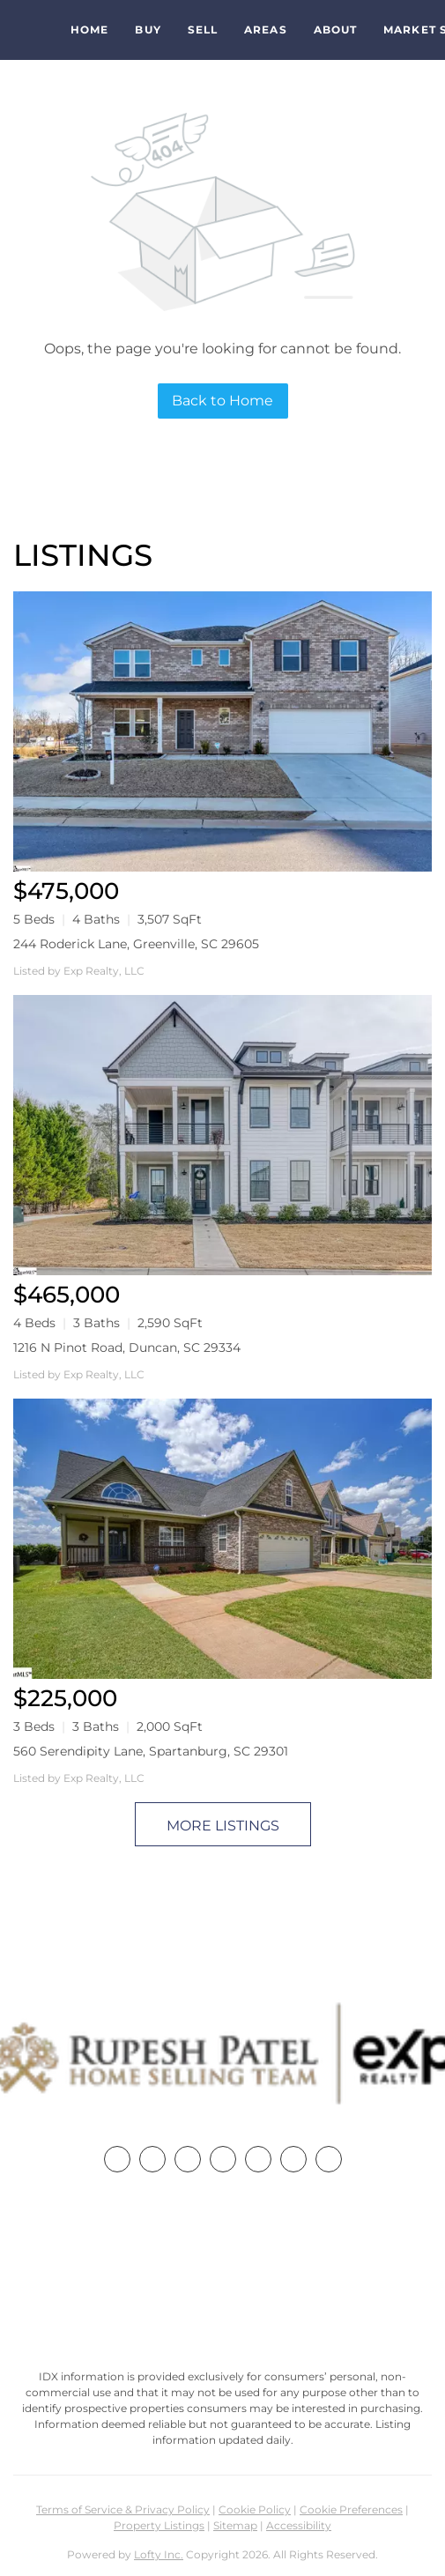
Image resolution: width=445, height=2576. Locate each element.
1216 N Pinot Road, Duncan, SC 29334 (127, 1347)
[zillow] (223, 2159)
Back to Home (222, 400)
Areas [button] (265, 29)
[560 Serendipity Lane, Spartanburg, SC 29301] (222, 1539)
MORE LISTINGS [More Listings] (223, 1825)
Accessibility (298, 2525)
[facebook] (117, 2159)
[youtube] (293, 2159)
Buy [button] (147, 29)
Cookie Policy (255, 2509)
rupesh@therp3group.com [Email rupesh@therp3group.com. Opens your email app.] (223, 2306)
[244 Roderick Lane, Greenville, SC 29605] (222, 731)
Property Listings (159, 2525)
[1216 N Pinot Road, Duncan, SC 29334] (222, 1135)
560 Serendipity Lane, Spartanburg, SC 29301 (150, 1751)
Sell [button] (203, 29)
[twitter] (187, 2159)
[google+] (328, 2159)
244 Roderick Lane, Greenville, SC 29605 (136, 944)
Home (89, 29)
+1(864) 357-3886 (223, 2274)
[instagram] (258, 2159)
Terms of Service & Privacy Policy (123, 2509)
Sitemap (235, 2525)
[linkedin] (152, 2159)
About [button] (336, 29)
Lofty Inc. (158, 2554)
